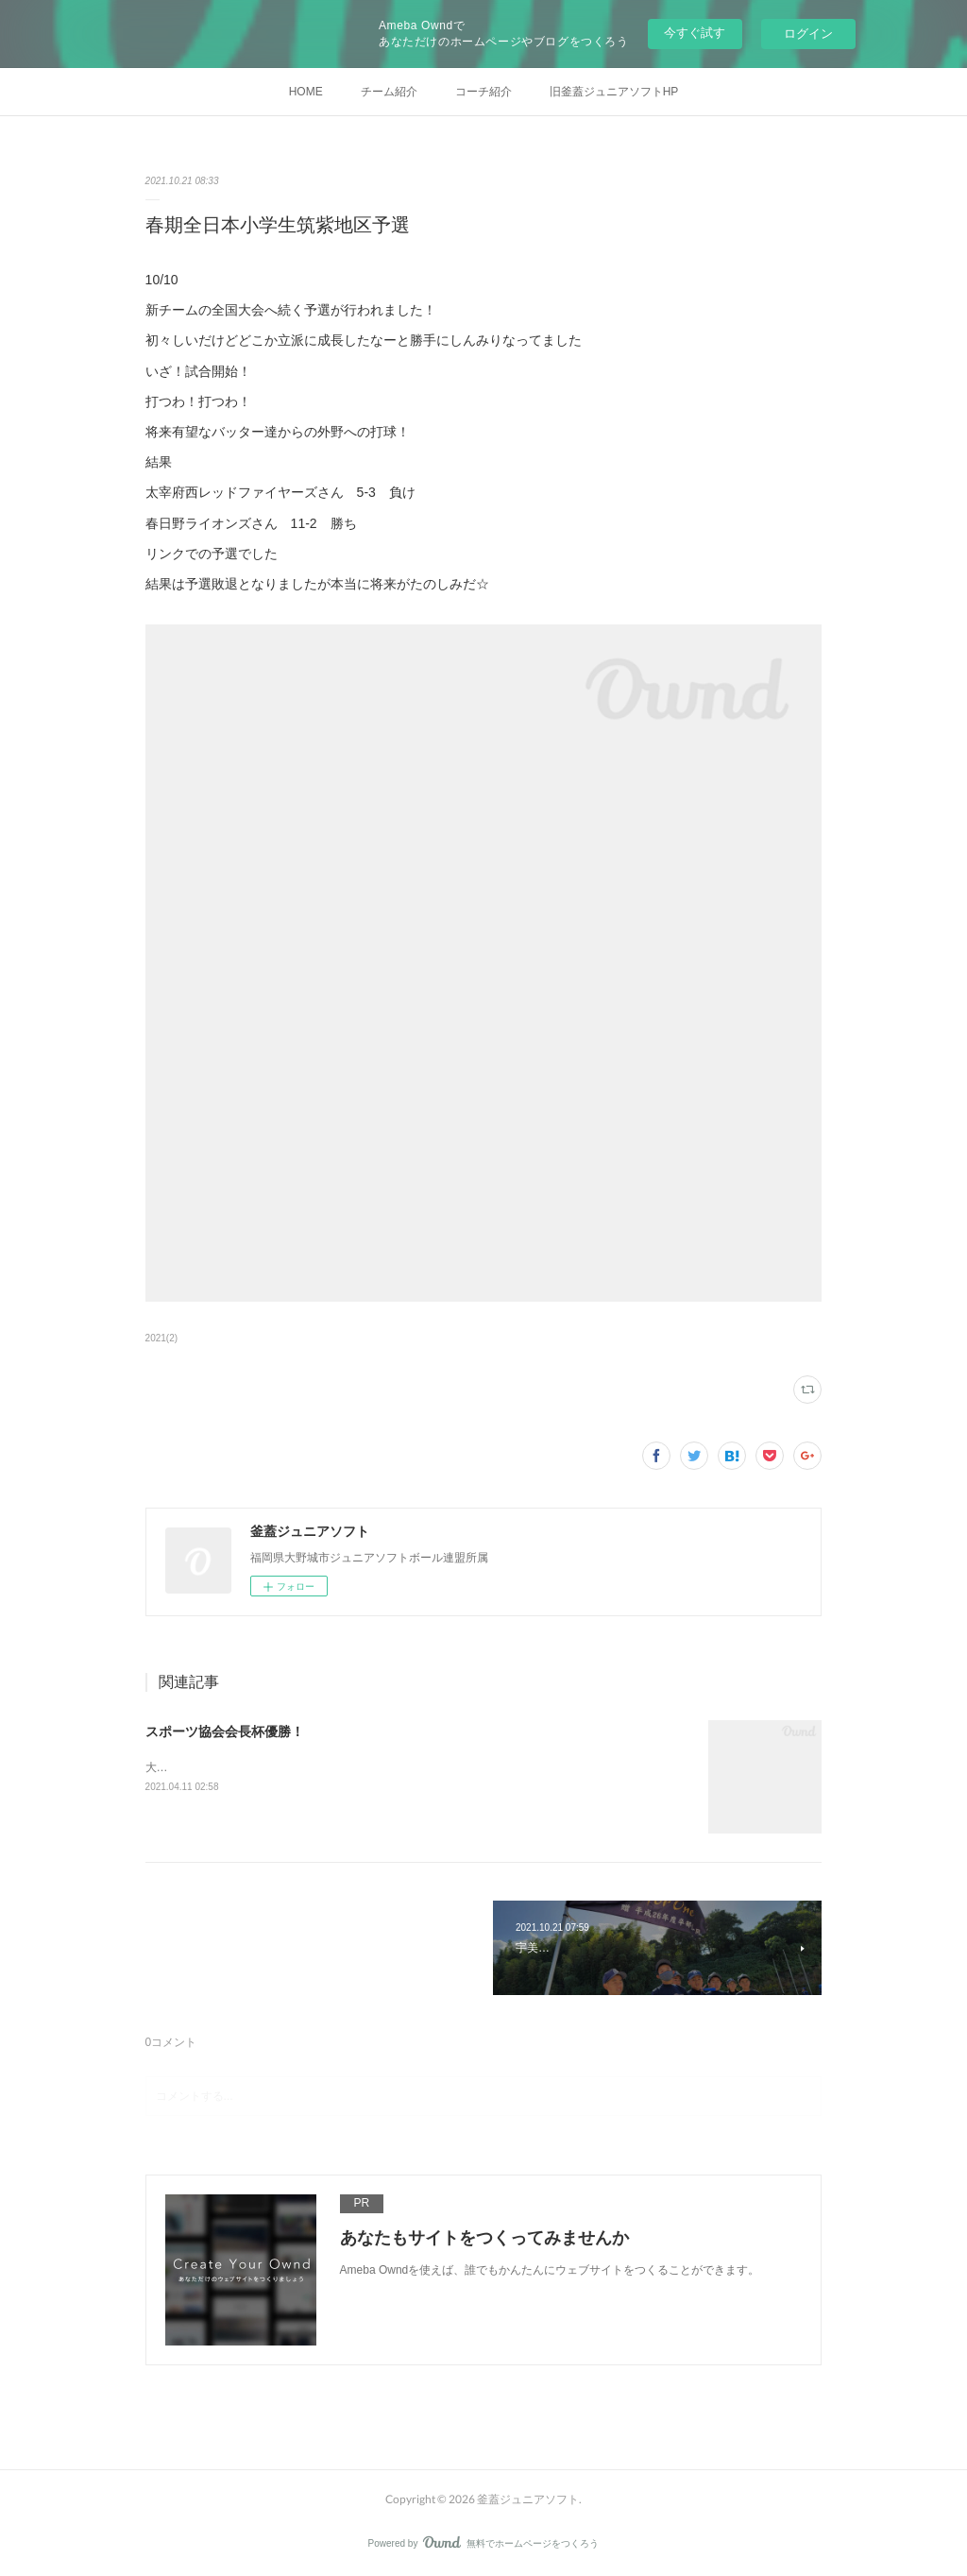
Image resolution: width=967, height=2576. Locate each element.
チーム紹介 (389, 91)
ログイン (808, 33)
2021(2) (161, 1338)
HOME (306, 91)
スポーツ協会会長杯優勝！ (224, 1731)
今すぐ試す (694, 33)
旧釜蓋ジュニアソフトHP (614, 91)
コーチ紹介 (483, 91)
